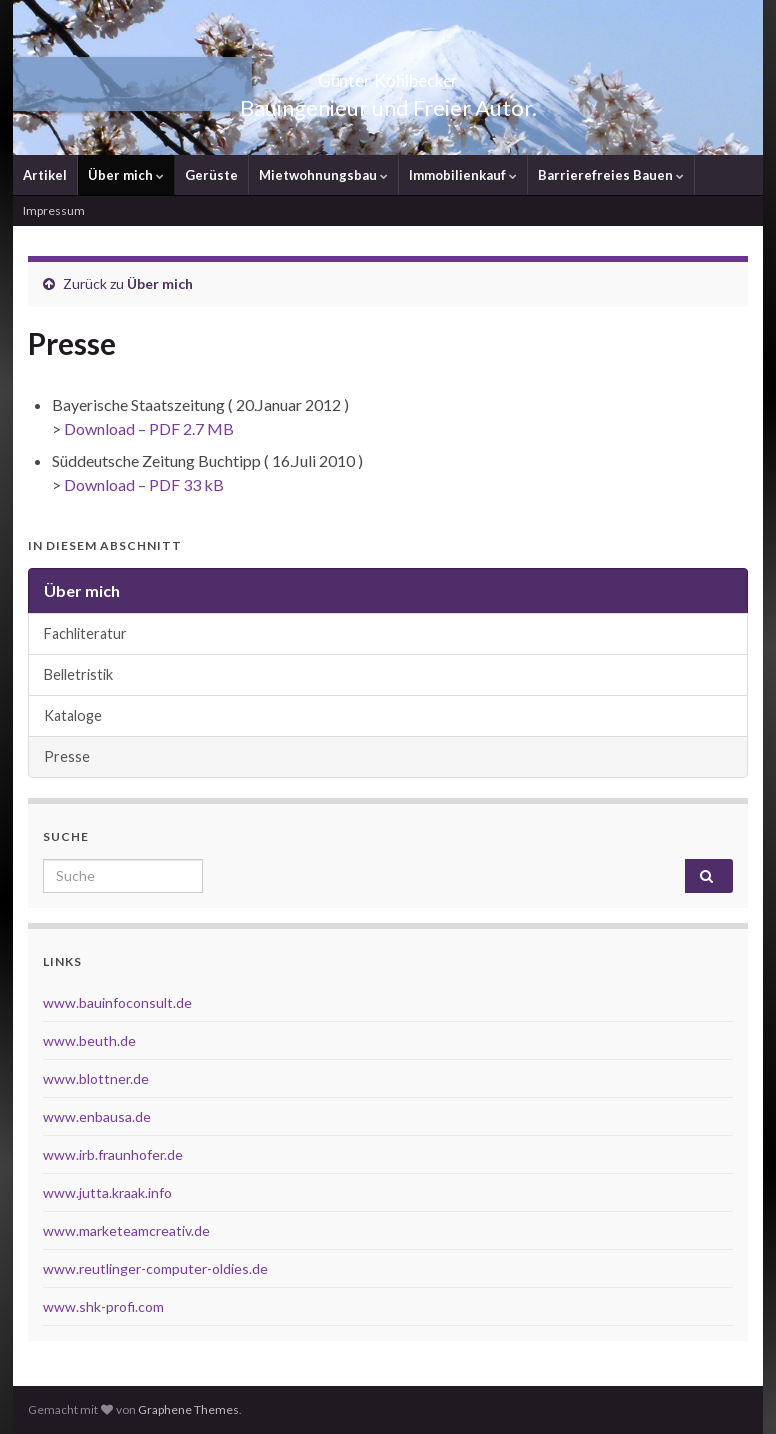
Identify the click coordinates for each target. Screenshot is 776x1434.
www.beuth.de (89, 1040)
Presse (67, 756)
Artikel (45, 175)
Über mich (126, 175)
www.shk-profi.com (103, 1306)
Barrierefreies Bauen (611, 175)
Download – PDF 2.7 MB (149, 428)
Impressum (54, 210)
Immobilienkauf (463, 175)
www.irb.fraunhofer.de (113, 1154)
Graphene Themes (188, 1409)
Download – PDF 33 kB (144, 484)
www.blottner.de (96, 1078)
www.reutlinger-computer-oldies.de (155, 1268)
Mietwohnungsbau (323, 175)
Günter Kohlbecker (388, 74)
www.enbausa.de (97, 1116)
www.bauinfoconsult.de (117, 1002)
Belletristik (78, 674)
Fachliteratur (85, 633)
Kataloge (73, 715)
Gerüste (211, 175)
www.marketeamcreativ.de (126, 1230)
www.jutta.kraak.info (107, 1192)
